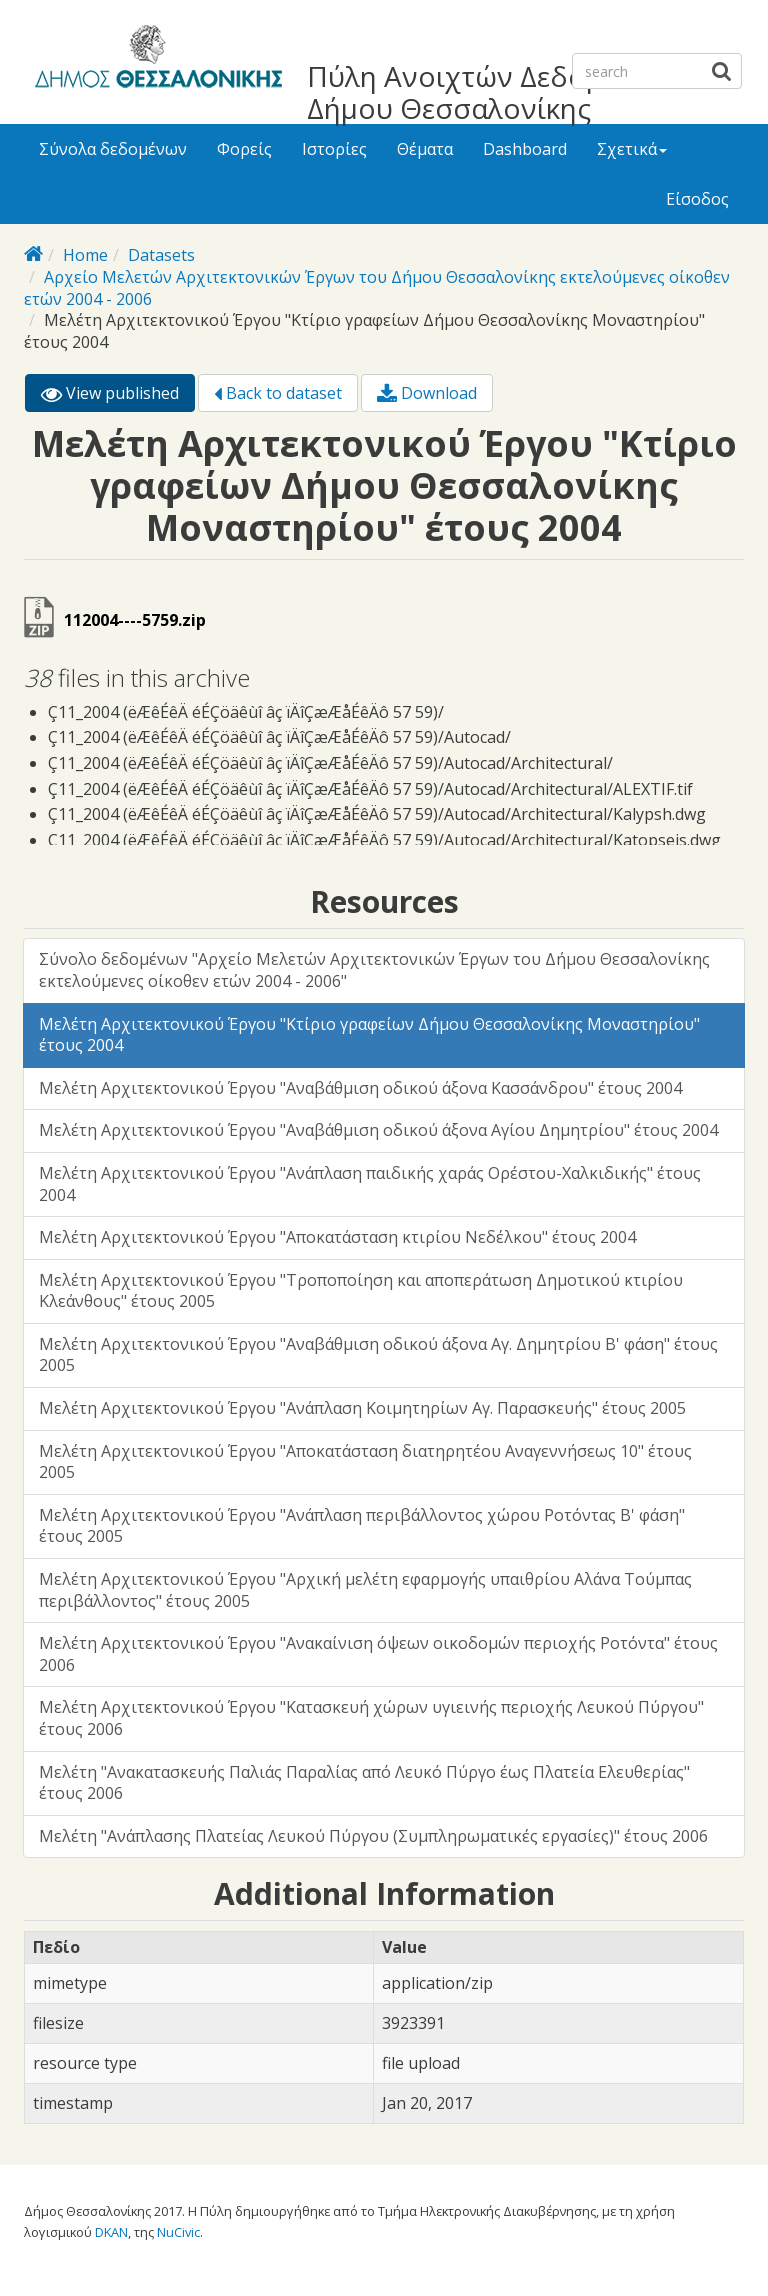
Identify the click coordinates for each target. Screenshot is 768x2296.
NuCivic (178, 2232)
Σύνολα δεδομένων (113, 149)
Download (427, 393)
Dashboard (525, 149)
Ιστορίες (334, 149)
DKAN (111, 2232)
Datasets (161, 255)
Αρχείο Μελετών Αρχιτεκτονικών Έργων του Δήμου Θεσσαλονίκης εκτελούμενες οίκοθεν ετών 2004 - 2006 (377, 288)
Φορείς (244, 149)
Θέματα (425, 149)
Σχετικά (632, 149)
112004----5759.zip (135, 620)
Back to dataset (278, 393)
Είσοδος (697, 199)
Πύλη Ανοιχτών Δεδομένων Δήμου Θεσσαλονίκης (488, 92)
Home (85, 255)
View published (118, 396)
